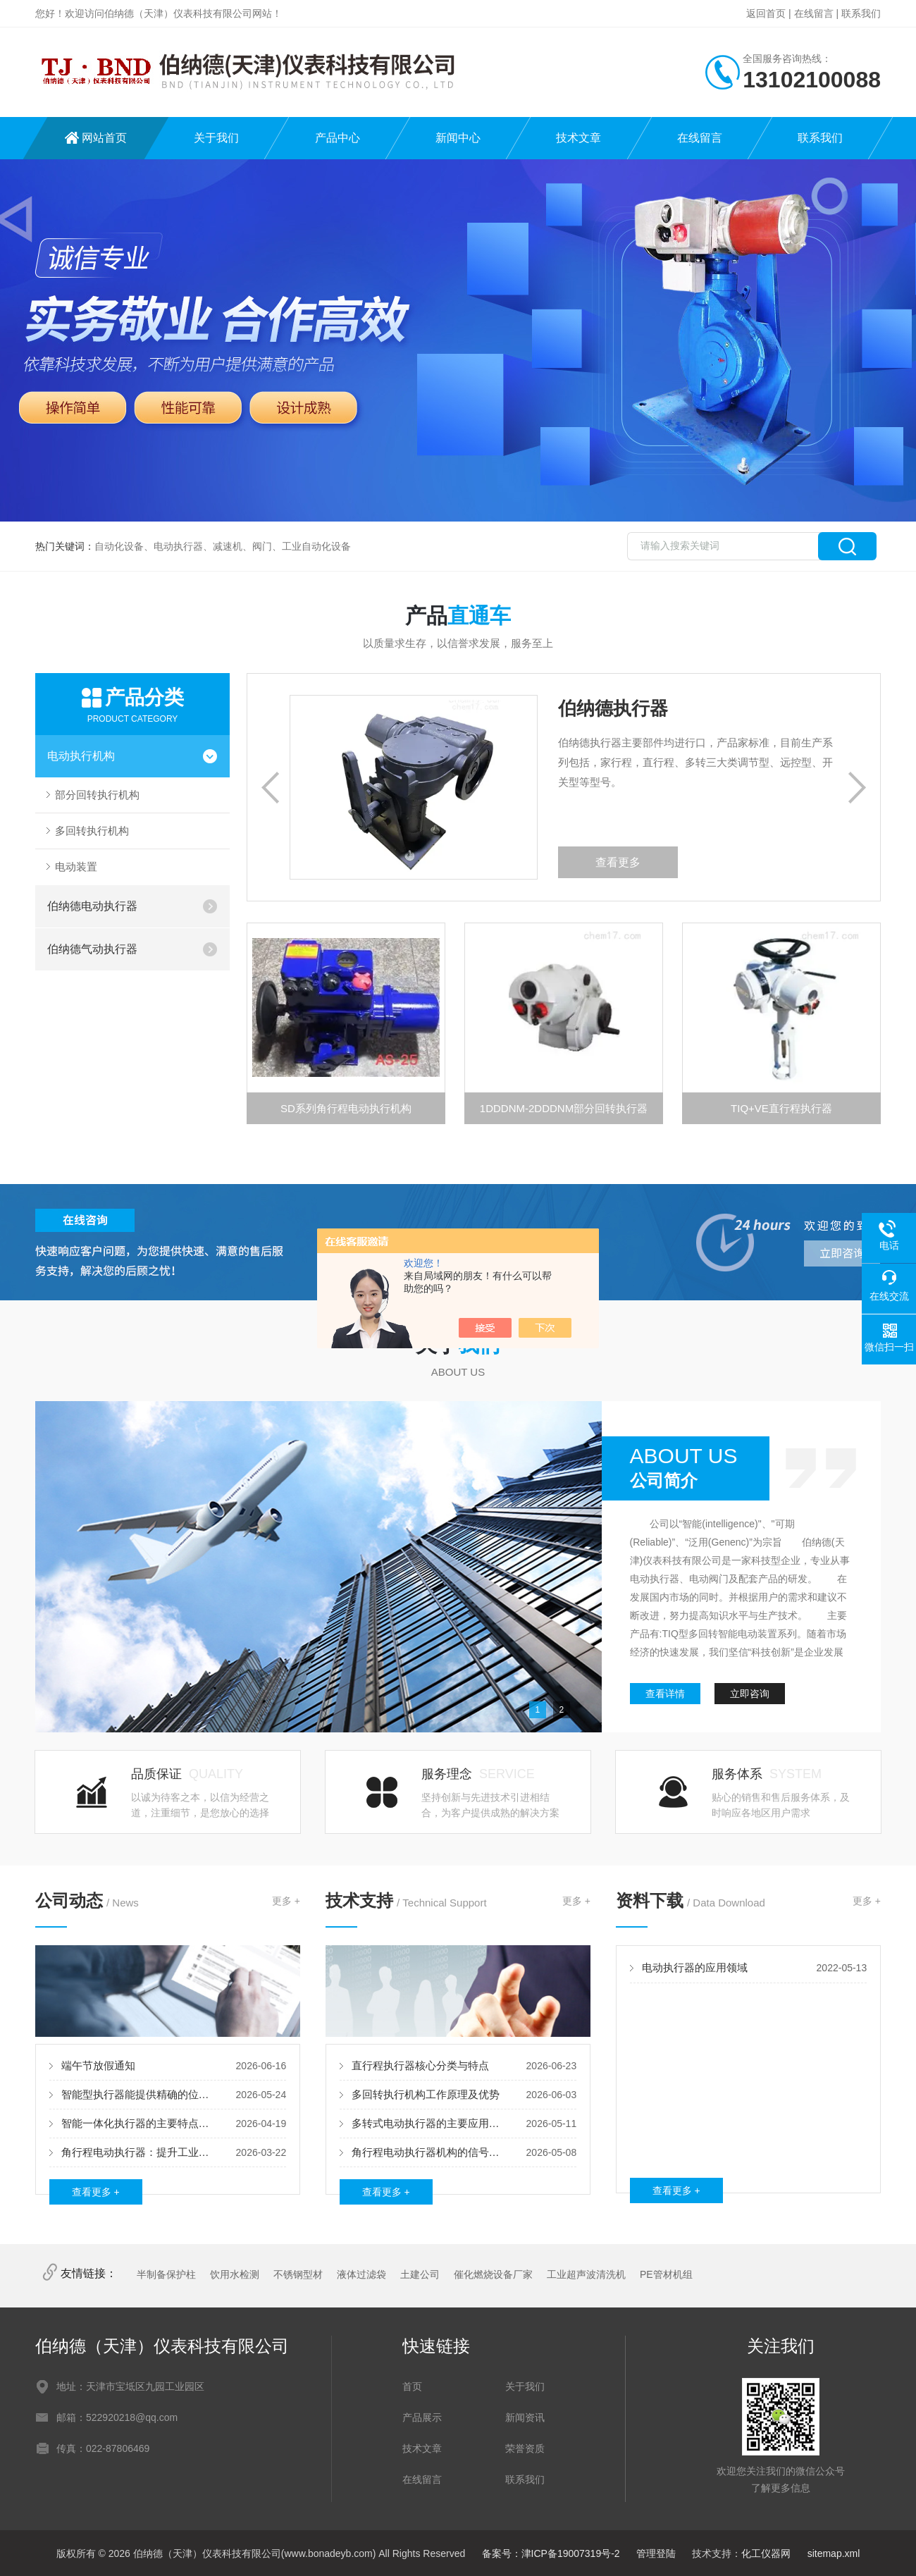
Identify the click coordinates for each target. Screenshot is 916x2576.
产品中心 (337, 138)
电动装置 (76, 867)
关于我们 (216, 138)
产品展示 (422, 2417)
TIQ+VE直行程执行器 (781, 1108)
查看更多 (617, 862)
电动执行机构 (81, 756)
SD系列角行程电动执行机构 (345, 1108)
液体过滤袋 (361, 2274)
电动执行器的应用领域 (695, 1967)
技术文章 (578, 138)
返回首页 (766, 13)
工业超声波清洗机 (586, 2274)
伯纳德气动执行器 (92, 949)
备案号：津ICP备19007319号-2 (551, 2553)
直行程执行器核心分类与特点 (420, 2065)
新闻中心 (458, 138)
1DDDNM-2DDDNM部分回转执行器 (564, 1108)
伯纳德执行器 (613, 708)
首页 (412, 2386)
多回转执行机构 (92, 831)
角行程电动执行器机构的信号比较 (429, 2152)
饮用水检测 (234, 2274)
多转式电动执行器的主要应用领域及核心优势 (429, 2123)
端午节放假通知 (98, 2065)
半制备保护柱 (166, 2274)
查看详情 (665, 1693)
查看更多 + (96, 2192)
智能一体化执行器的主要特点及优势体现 (138, 2123)
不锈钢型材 (298, 2274)
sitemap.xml (833, 2553)
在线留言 (814, 13)
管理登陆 (656, 2553)
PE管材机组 (666, 2274)
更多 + (286, 1900)
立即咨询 (749, 1693)
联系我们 (861, 13)
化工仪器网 (766, 2553)
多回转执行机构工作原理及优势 (426, 2094)
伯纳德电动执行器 (92, 906)
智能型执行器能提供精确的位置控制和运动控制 (138, 2094)
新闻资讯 (525, 2417)
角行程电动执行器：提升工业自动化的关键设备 (138, 2152)
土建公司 (420, 2274)
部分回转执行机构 (97, 795)
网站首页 (104, 138)
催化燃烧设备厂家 (493, 2274)
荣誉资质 (525, 2448)
